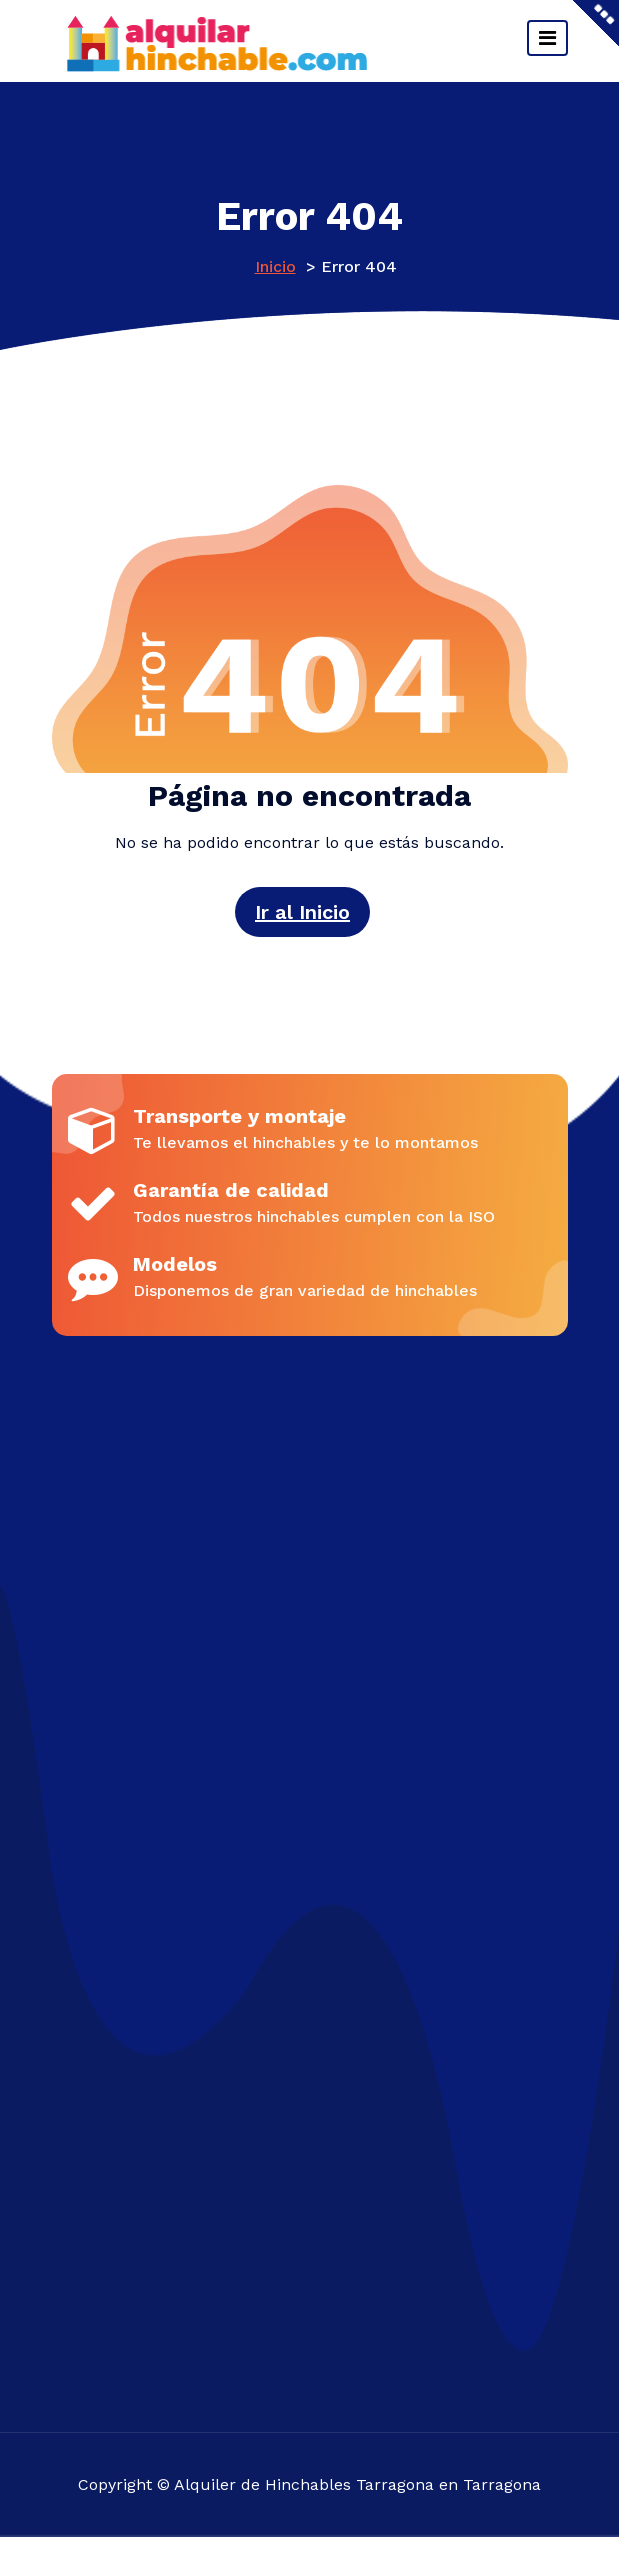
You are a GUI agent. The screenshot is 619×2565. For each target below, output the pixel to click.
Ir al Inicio (302, 912)
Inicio (275, 266)
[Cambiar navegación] (547, 38)
